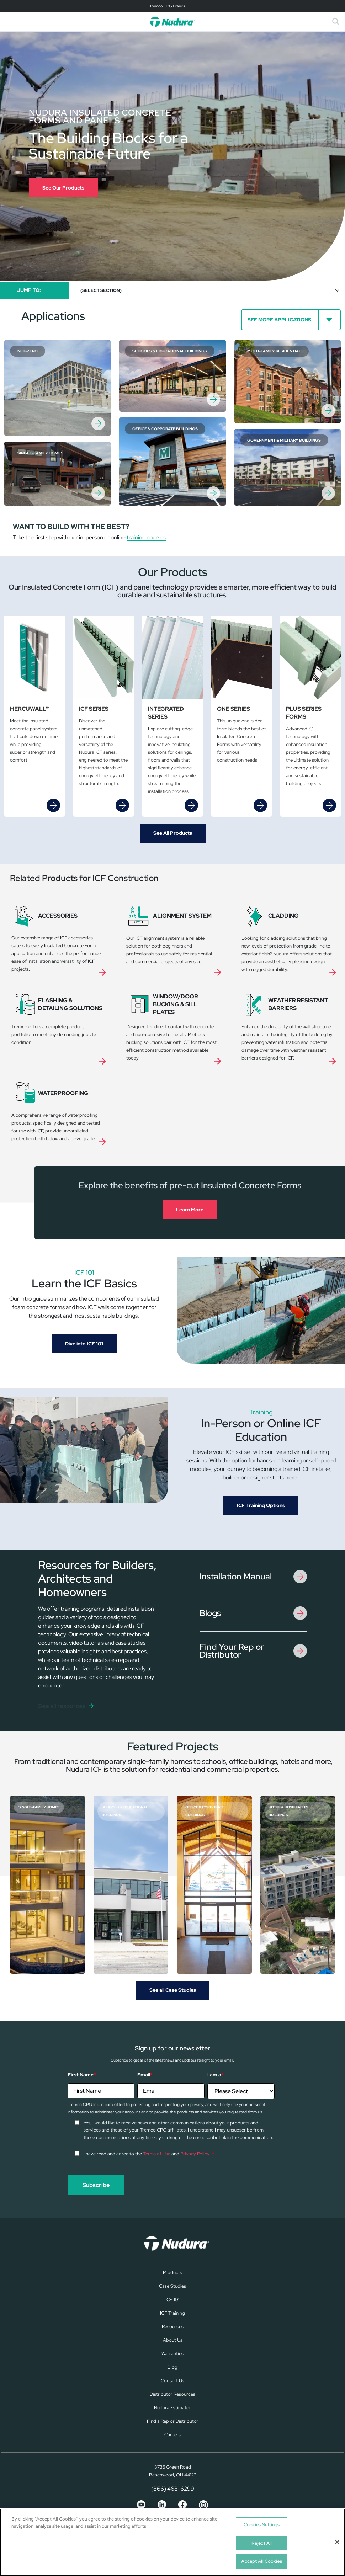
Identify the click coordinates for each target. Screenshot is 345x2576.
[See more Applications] (291, 319)
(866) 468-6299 (172, 2488)
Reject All (261, 2543)
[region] (172, 2542)
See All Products (172, 833)
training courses (146, 537)
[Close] (337, 2542)
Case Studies (172, 2286)
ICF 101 (172, 2300)
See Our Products (63, 188)
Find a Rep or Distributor (172, 2421)
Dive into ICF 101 (84, 1343)
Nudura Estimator (172, 2408)
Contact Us (172, 2381)
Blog (172, 2367)
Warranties (172, 2354)
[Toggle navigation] (172, 6)
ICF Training (172, 2313)
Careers (172, 2435)
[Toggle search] (335, 21)
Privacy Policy (194, 2154)
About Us (172, 2340)
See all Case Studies (172, 1990)
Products (172, 2273)
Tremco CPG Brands (167, 6)
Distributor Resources (172, 2394)
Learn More (189, 1209)
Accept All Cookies (261, 2561)
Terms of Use (156, 2154)
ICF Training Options (261, 1505)
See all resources (61, 1706)
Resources (173, 2327)
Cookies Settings (262, 2525)
